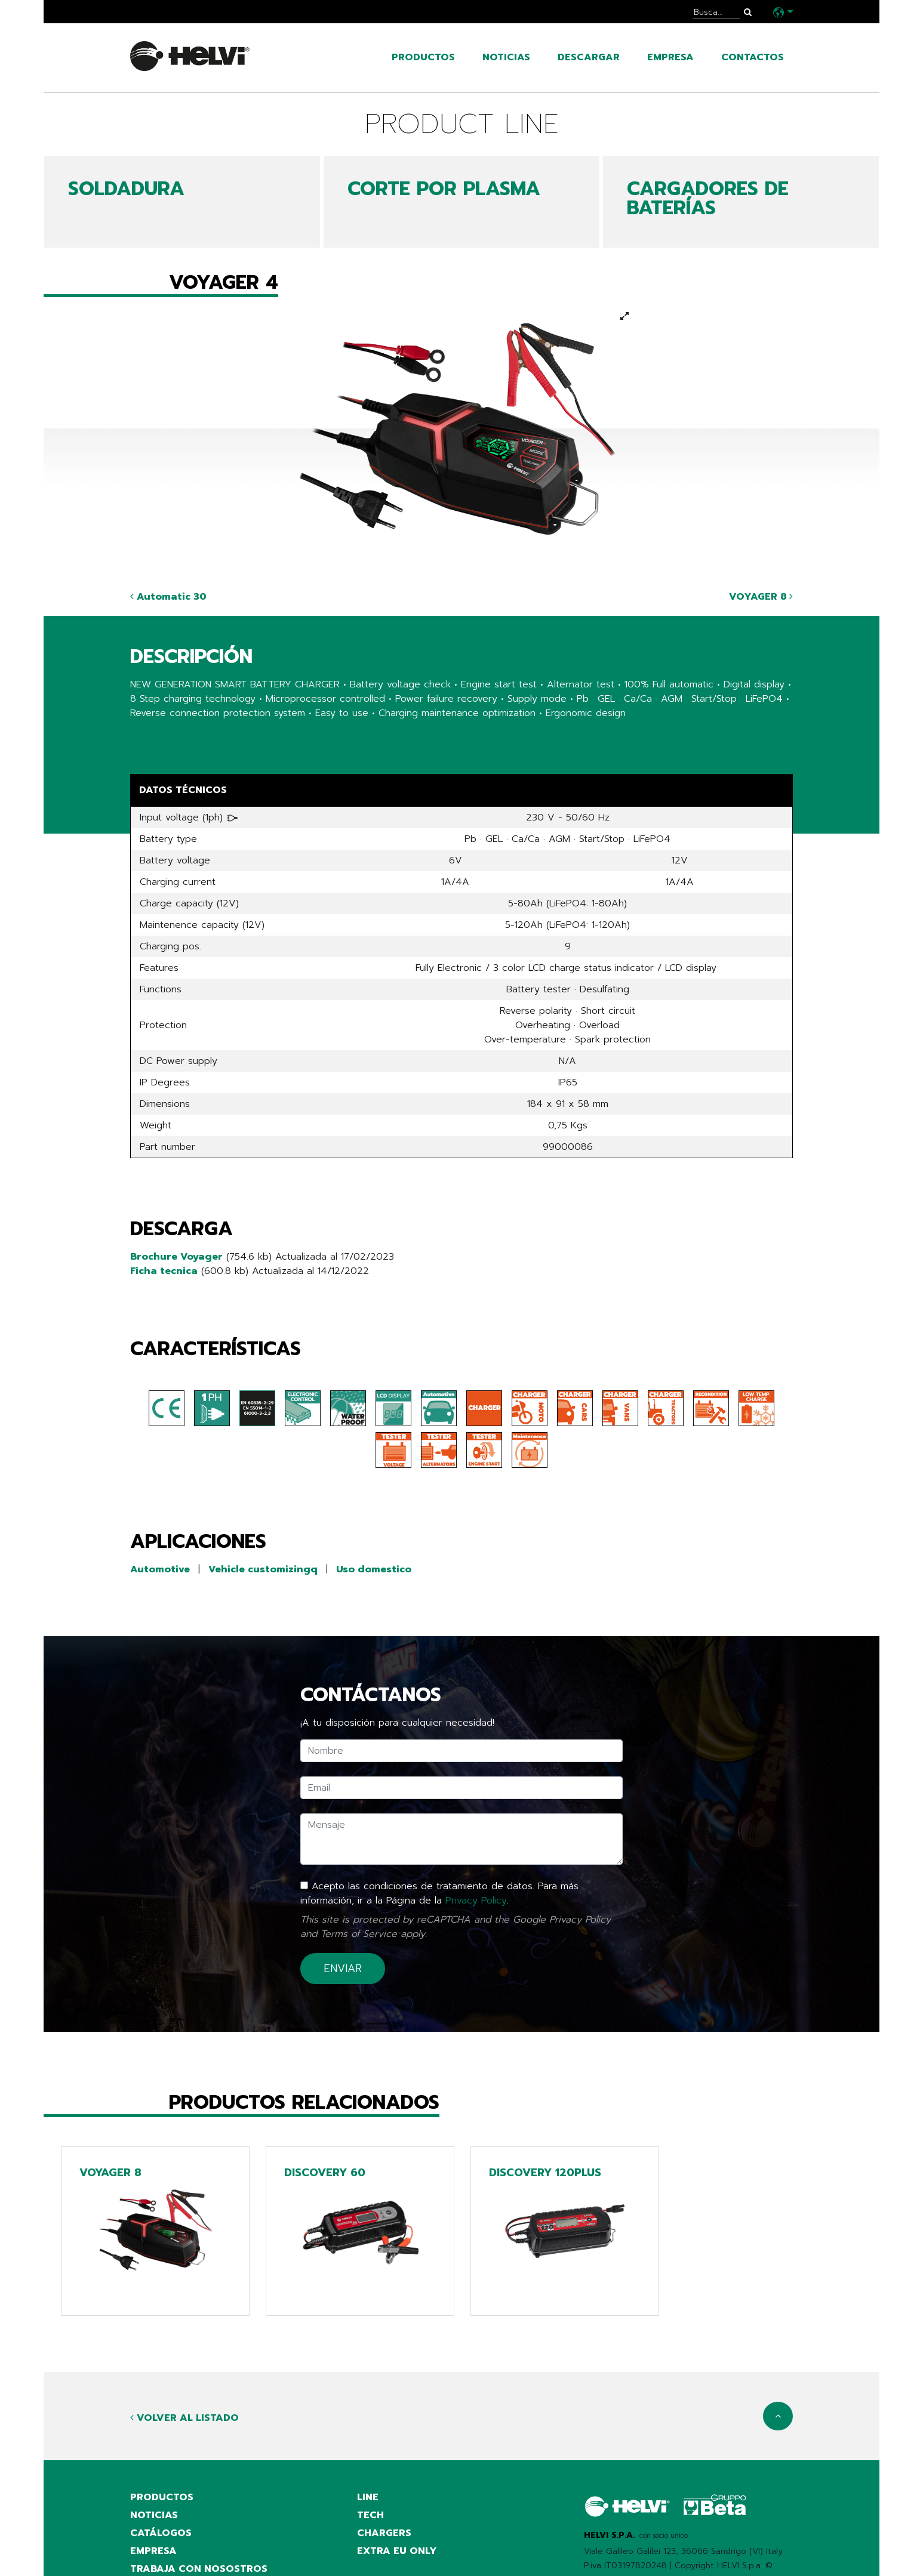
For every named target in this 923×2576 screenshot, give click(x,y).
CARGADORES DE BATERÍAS (708, 198)
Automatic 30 (168, 597)
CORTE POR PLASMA (443, 188)
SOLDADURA (126, 188)
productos (423, 57)
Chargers (384, 2533)
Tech (370, 2515)
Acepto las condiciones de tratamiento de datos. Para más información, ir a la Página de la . (439, 1893)
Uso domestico (373, 1569)
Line (368, 2497)
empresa (670, 57)
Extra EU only (397, 2551)
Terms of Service (359, 1934)
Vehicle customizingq (263, 1569)
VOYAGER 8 (761, 597)
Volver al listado (184, 2418)
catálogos (161, 2533)
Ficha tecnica (164, 1271)
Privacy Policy (476, 1900)
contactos (752, 57)
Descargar (589, 57)
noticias (506, 57)
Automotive (160, 1569)
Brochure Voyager (176, 1257)
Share (143, 737)
